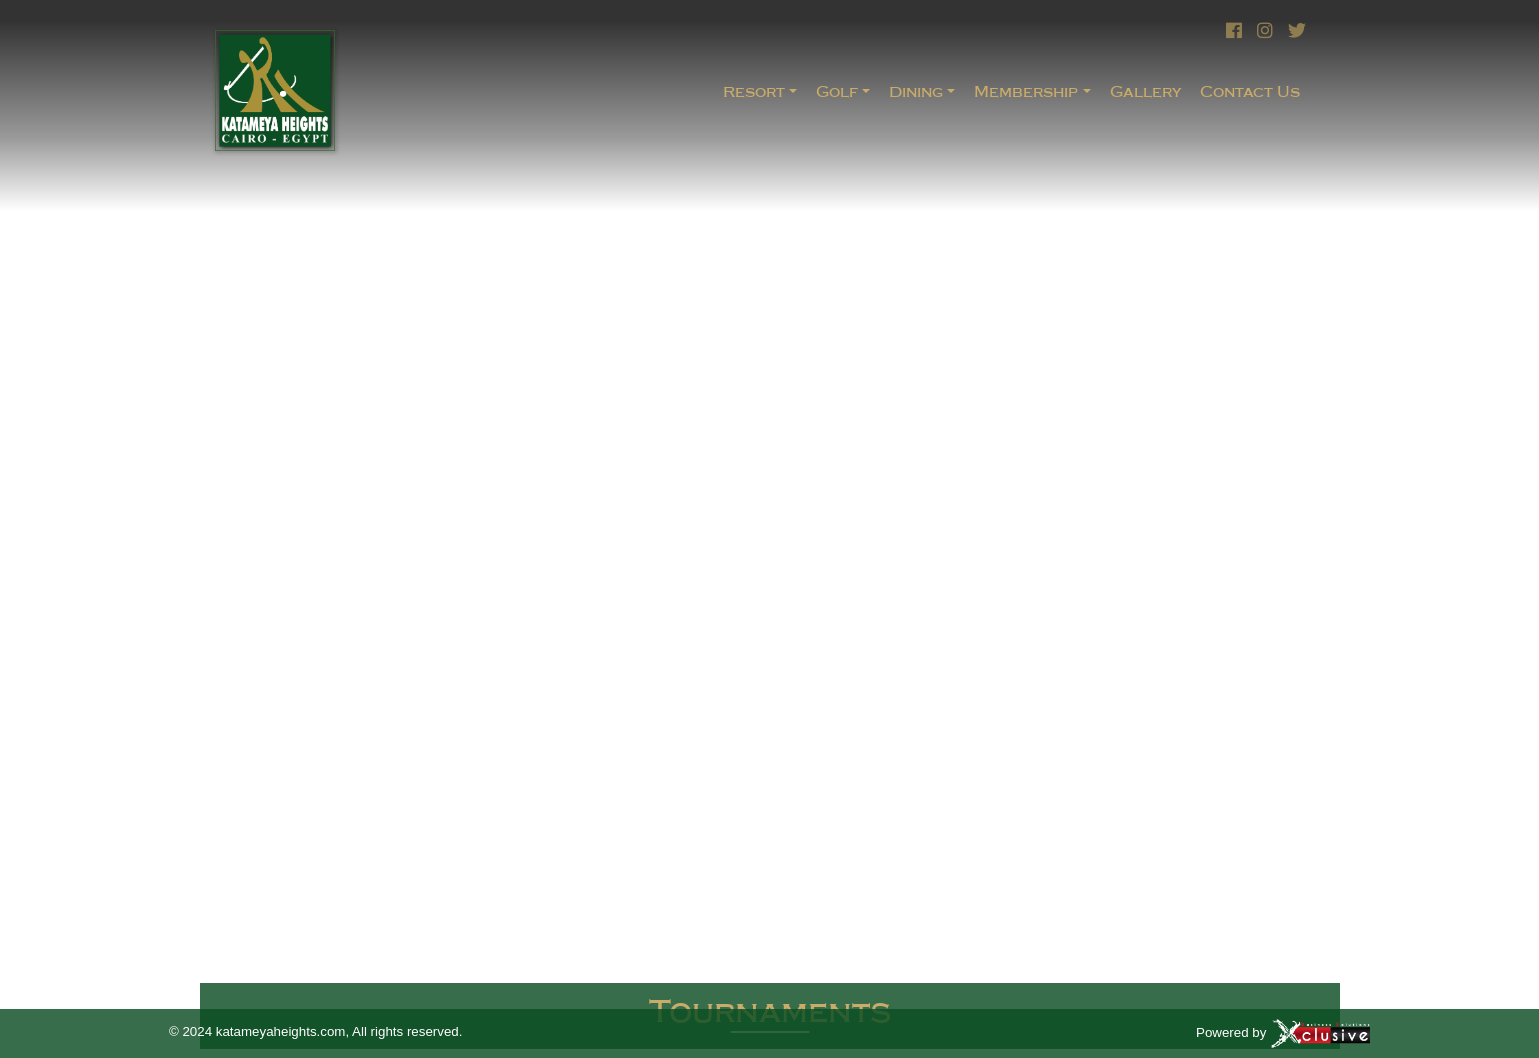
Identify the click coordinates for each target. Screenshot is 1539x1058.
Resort (754, 91)
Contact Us (1250, 91)
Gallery (1145, 91)
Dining (916, 91)
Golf (837, 91)
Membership (1026, 91)
